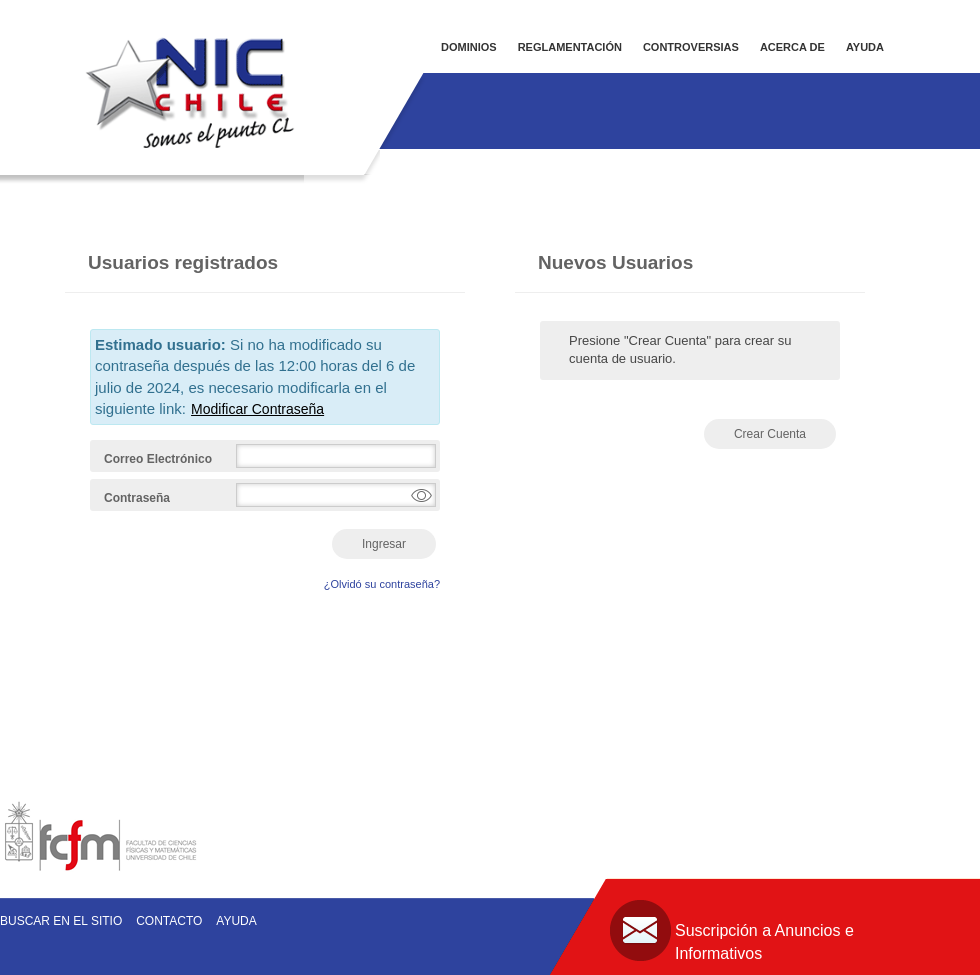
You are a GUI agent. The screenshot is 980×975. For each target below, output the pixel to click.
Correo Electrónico (158, 459)
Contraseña (137, 498)
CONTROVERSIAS (691, 47)
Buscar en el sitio (61, 921)
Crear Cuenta (770, 434)
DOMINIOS (469, 47)
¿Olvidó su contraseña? (382, 584)
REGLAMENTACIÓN (570, 47)
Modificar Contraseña (257, 409)
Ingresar (384, 544)
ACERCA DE (792, 47)
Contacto (169, 921)
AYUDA (865, 47)
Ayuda (236, 921)
